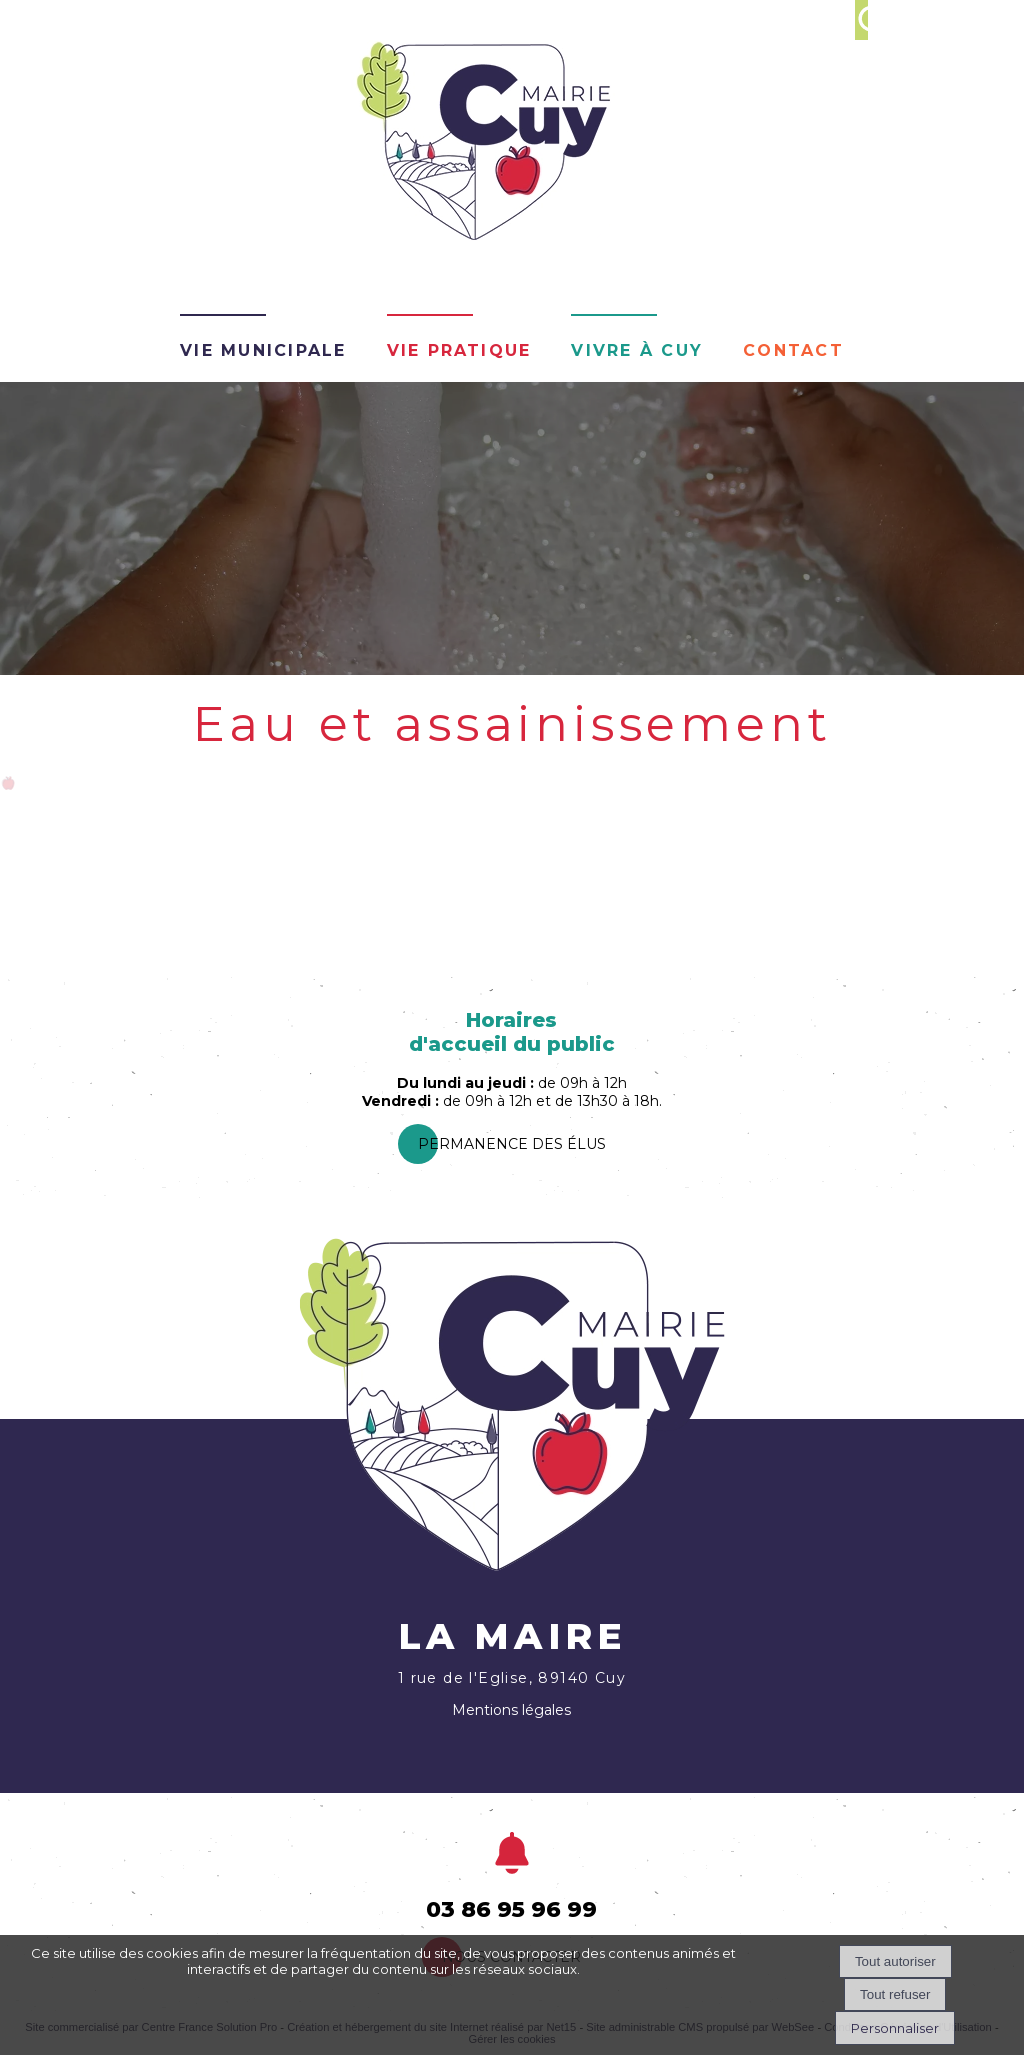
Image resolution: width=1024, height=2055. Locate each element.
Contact (793, 348)
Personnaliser (895, 2028)
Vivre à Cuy (637, 348)
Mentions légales (511, 1710)
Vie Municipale (263, 348)
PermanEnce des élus (512, 1144)
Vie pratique (459, 348)
